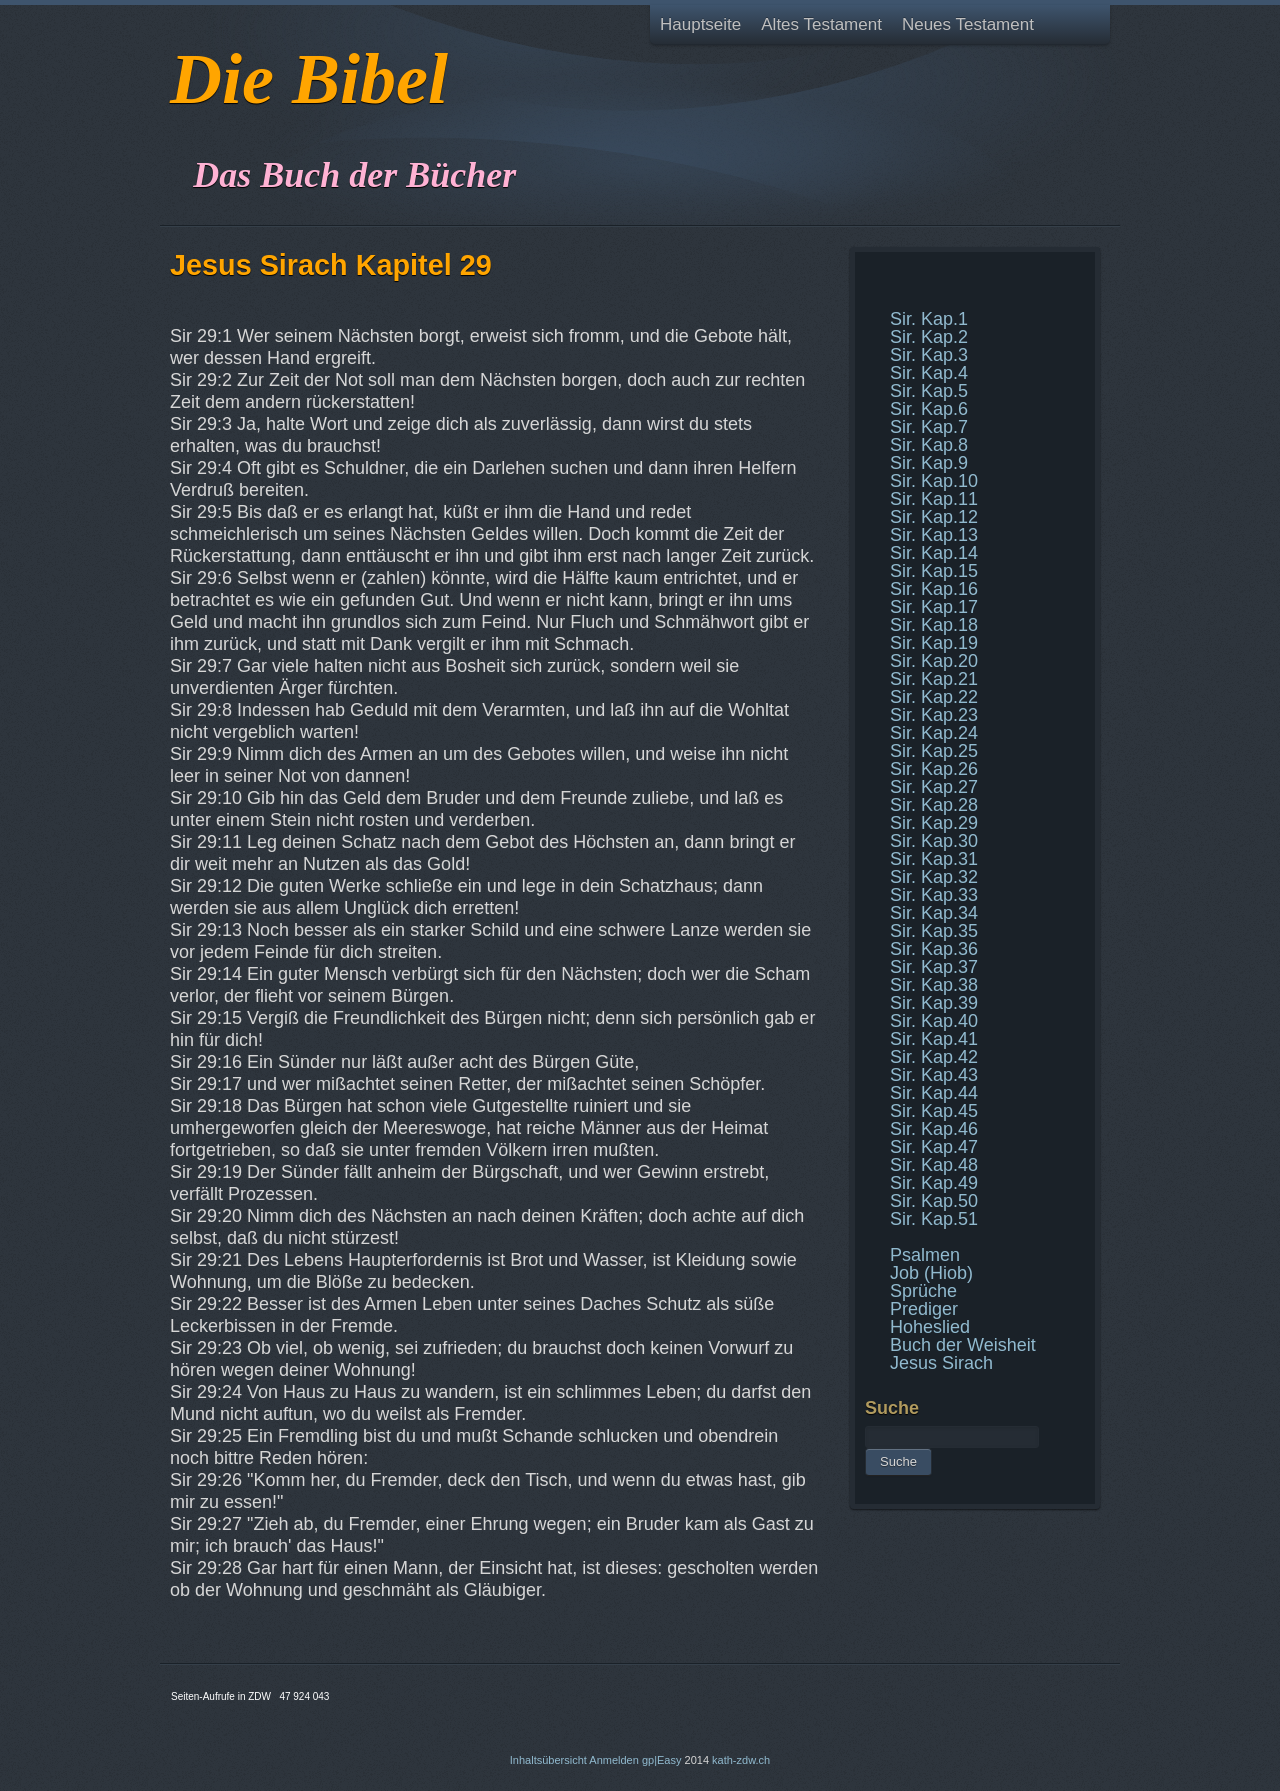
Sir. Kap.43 (934, 1075)
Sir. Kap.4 (929, 373)
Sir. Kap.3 (929, 355)
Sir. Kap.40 (934, 1021)
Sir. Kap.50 (934, 1201)
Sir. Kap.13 (934, 535)
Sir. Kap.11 (934, 499)
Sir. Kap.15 (934, 571)
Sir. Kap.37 (934, 967)
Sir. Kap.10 (934, 481)
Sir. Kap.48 (934, 1165)
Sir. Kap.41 (934, 1039)
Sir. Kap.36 (934, 949)
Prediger (924, 1309)
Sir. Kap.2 (929, 337)
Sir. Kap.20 (934, 661)
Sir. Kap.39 (934, 1003)
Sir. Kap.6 (929, 409)
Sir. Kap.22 (934, 697)
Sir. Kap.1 (929, 319)
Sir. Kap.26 (934, 769)
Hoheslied (930, 1327)
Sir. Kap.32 (934, 877)
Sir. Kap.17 (934, 607)
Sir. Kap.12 (934, 517)
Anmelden (614, 1760)
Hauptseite (700, 24)
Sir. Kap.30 (934, 841)
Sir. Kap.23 (934, 715)
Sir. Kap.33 (934, 895)
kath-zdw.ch (741, 1760)
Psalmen (925, 1255)
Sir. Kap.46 (934, 1129)
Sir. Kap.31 (934, 859)
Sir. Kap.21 (934, 679)
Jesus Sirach (941, 1363)
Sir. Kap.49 (934, 1183)
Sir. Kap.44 (934, 1093)
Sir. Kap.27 (934, 787)
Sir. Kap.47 (934, 1147)
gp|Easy (662, 1760)
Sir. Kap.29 (934, 823)
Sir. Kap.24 (934, 733)
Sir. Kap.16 (934, 589)
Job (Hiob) (931, 1273)
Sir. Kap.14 (934, 553)
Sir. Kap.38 (934, 985)
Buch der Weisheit (963, 1345)
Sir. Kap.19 (934, 643)
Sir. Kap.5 (929, 391)
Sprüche (923, 1291)
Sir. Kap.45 (934, 1111)
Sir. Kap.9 (929, 463)
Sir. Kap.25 (934, 751)
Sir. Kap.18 (934, 625)
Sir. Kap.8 (929, 445)
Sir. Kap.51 (934, 1219)
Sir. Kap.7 (929, 427)
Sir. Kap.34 (934, 913)
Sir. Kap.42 (934, 1057)
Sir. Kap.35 (934, 931)
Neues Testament (968, 24)
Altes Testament (821, 24)
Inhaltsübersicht (548, 1760)
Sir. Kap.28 (934, 805)
